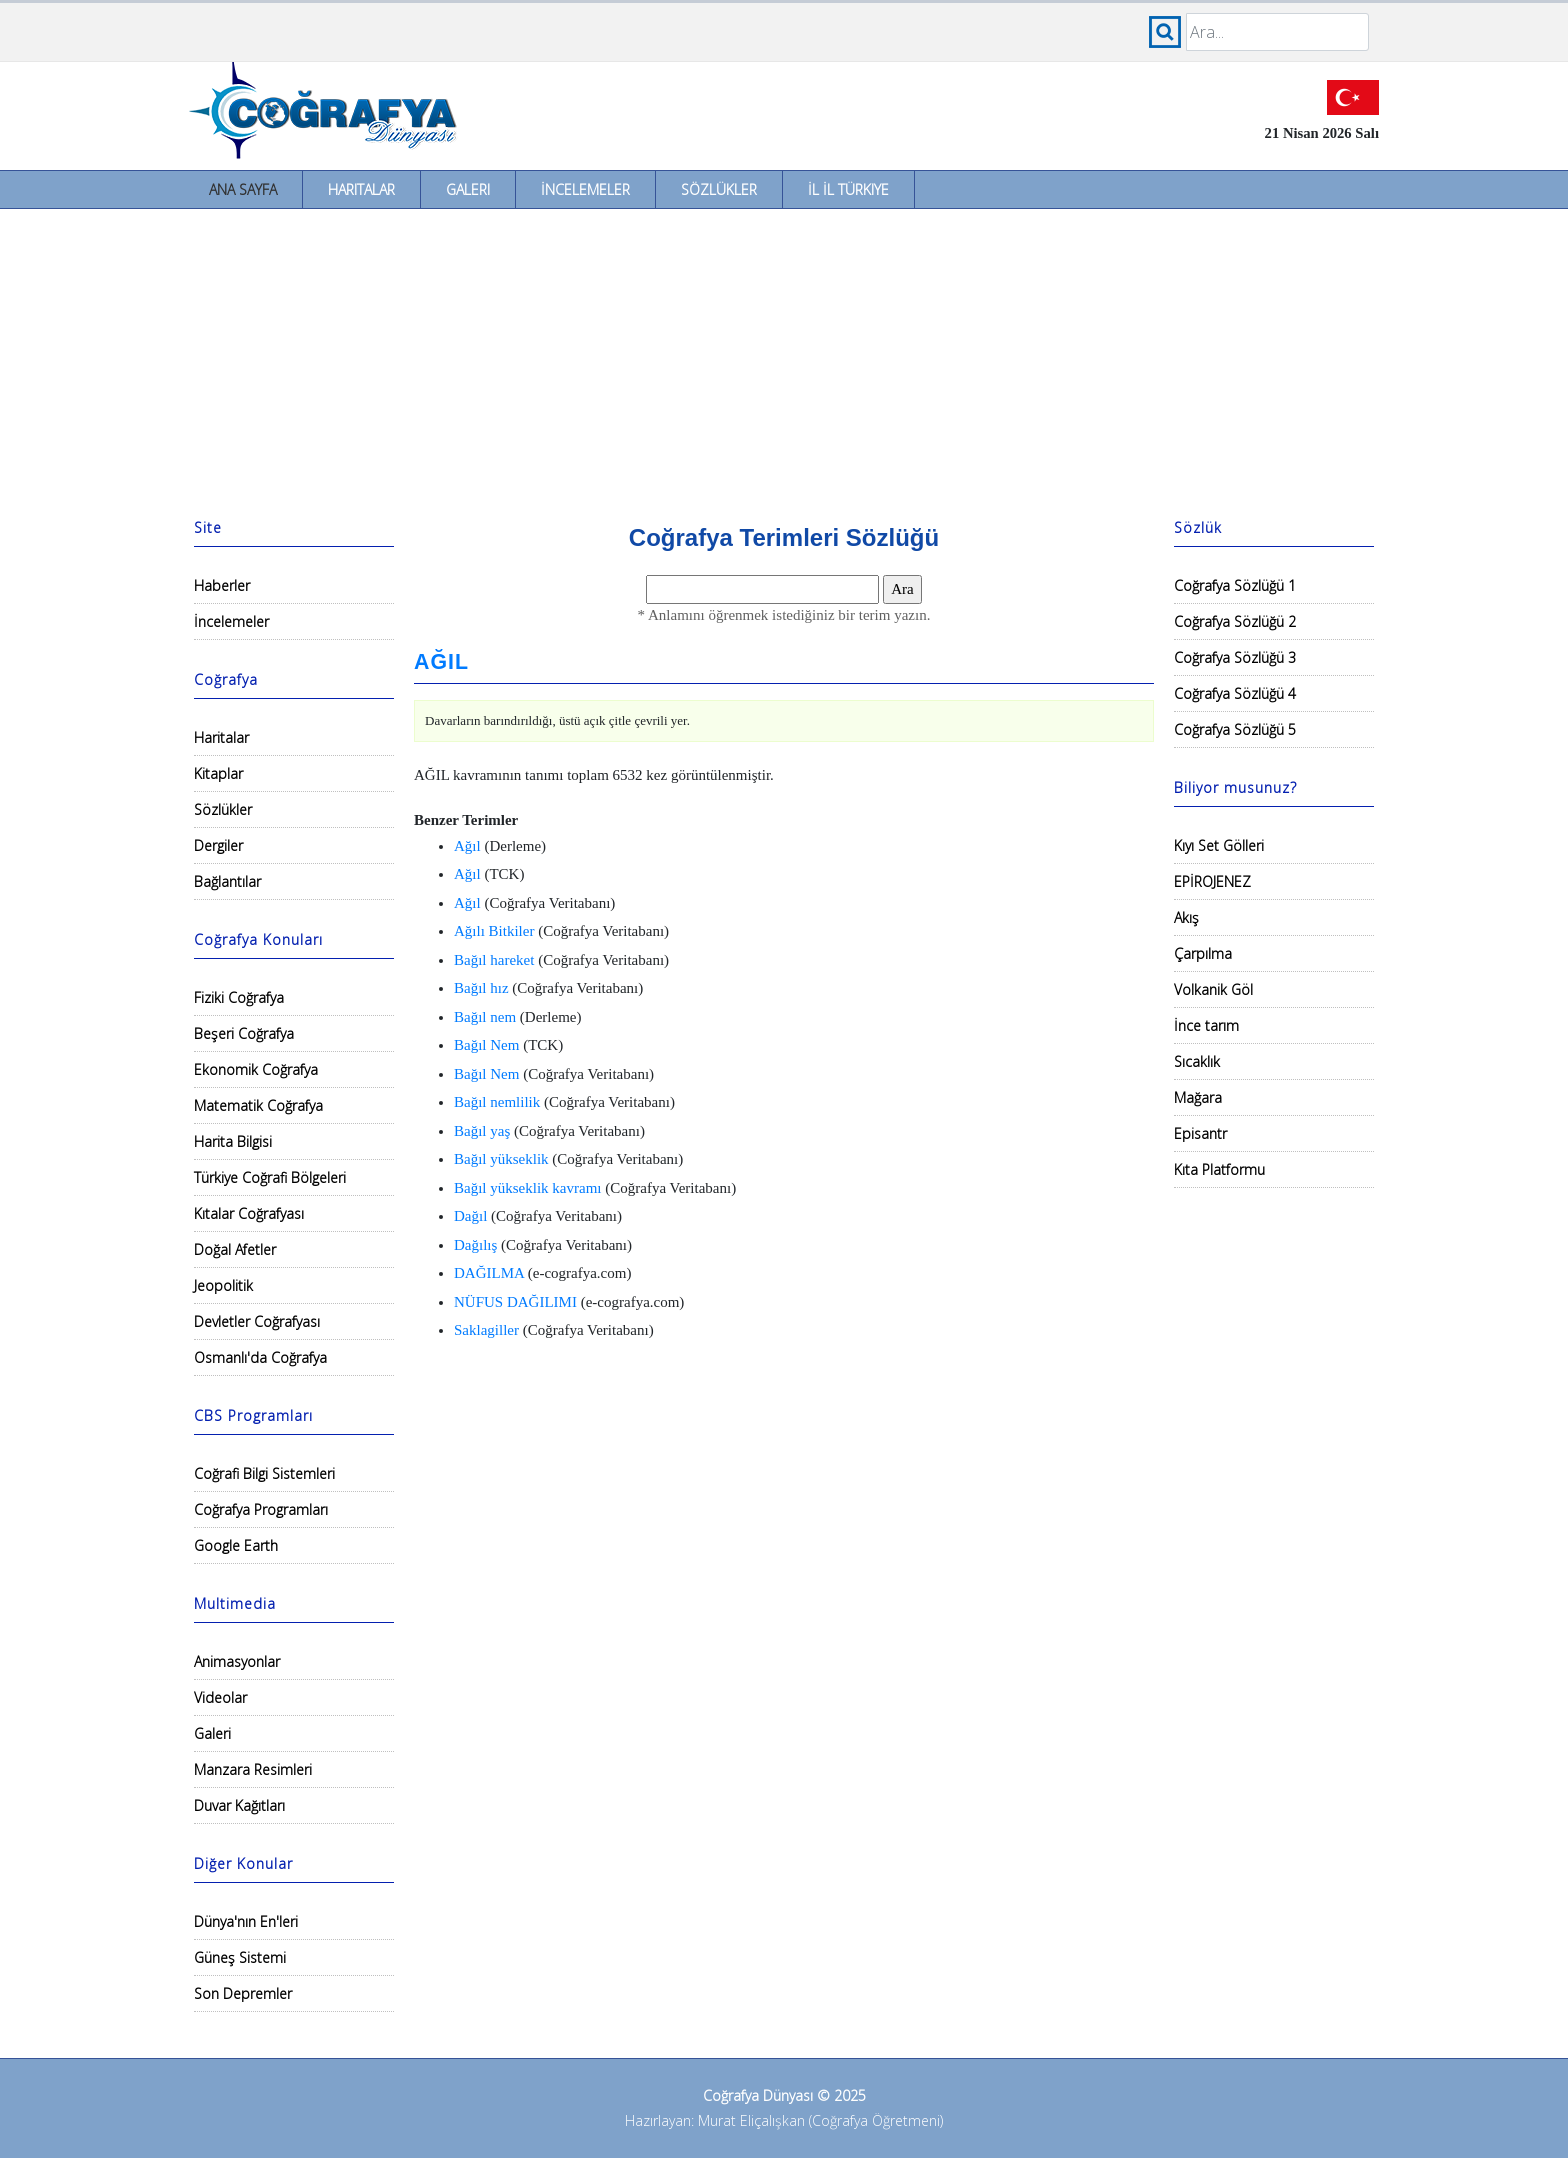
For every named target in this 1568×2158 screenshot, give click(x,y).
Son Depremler (243, 1993)
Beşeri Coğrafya (244, 1033)
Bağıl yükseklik (501, 1159)
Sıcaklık (1197, 1061)
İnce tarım (1206, 1025)
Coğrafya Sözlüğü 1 (1235, 585)
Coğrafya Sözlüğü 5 (1235, 729)
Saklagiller (486, 1330)
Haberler (222, 585)
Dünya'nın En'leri (246, 1921)
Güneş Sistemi (240, 1957)
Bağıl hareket (494, 960)
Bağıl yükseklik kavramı (527, 1188)
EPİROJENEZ (1212, 881)
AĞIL (441, 662)
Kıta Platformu (1219, 1169)
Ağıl (467, 846)
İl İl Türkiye (848, 189)
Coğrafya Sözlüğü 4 (1235, 693)
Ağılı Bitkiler (494, 931)
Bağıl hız (481, 988)
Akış (1186, 917)
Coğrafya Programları (261, 1509)
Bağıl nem (485, 1017)
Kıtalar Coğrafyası (249, 1213)
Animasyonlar (237, 1661)
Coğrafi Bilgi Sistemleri (264, 1473)
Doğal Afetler (235, 1249)
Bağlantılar (227, 881)
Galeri (468, 189)
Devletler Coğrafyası (257, 1321)
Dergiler (218, 845)
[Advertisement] (784, 359)
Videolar (220, 1697)
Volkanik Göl (1213, 989)
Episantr (1200, 1133)
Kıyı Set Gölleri (1219, 845)
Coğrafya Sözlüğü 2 (1235, 621)
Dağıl (470, 1216)
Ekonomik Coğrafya (256, 1069)
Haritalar (361, 189)
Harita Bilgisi (233, 1141)
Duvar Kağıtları (239, 1805)
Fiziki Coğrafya (239, 997)
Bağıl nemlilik (497, 1102)
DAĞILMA (489, 1273)
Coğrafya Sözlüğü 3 (1235, 657)
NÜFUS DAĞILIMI (515, 1302)
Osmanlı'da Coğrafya (260, 1357)
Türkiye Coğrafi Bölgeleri (270, 1177)
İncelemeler (585, 189)
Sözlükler (719, 189)
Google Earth (236, 1545)
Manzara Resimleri (253, 1769)
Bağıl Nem (486, 1045)
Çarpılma (1203, 953)
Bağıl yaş (482, 1131)
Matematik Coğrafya (258, 1105)
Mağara (1198, 1097)
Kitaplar (218, 773)
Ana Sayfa (243, 189)
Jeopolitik (223, 1285)
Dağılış (475, 1245)
